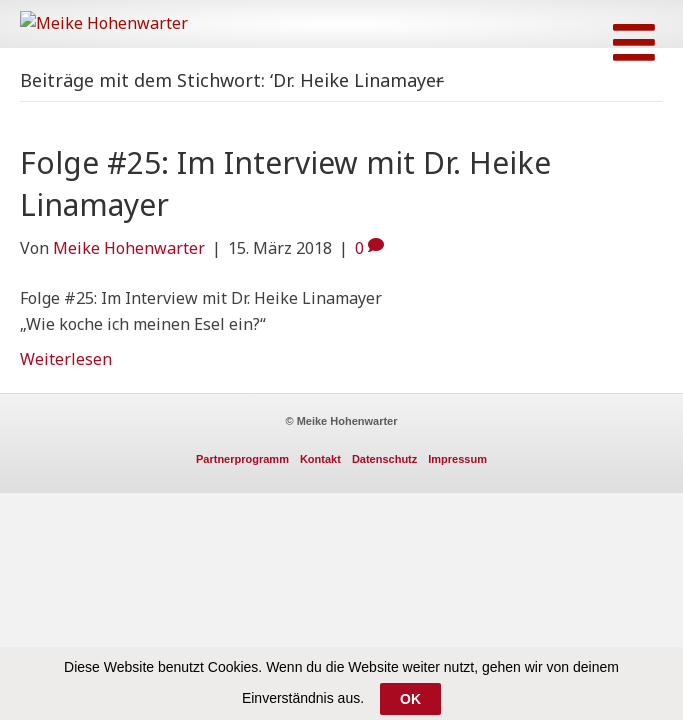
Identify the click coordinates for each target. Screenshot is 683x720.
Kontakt (320, 491)
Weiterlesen (66, 391)
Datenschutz (384, 491)
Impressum (457, 491)
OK (410, 699)
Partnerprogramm (242, 491)
